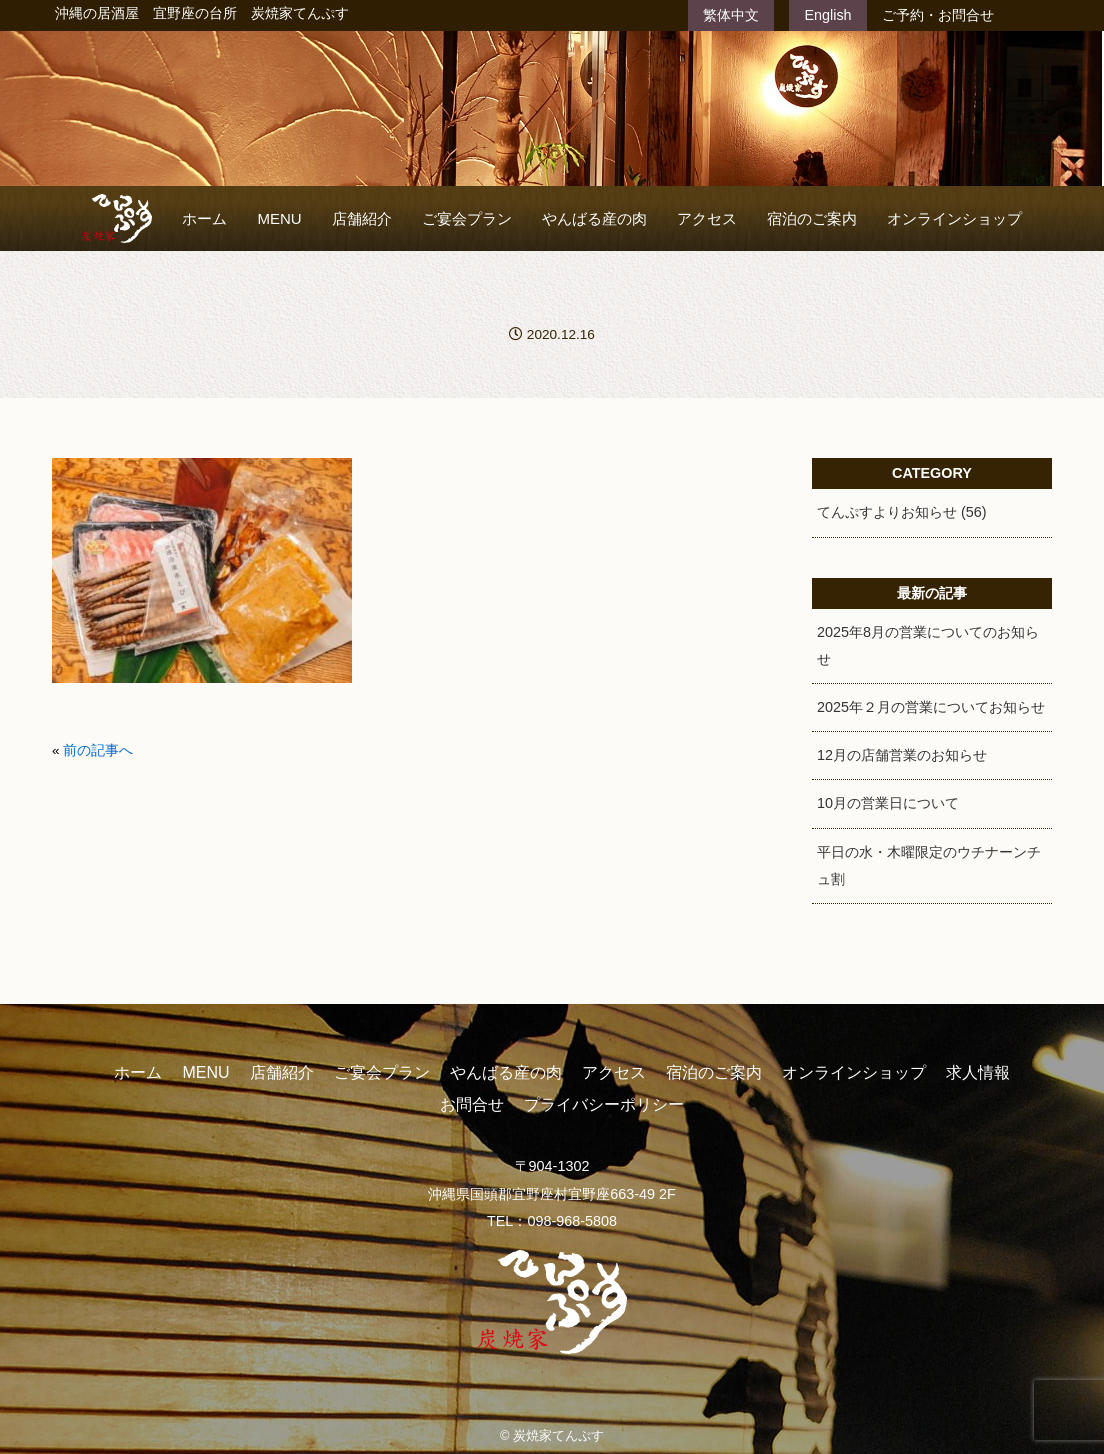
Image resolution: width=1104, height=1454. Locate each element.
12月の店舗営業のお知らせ (902, 755)
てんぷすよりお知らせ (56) (902, 512)
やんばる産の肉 (594, 218)
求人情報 (978, 1072)
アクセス (707, 218)
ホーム (204, 218)
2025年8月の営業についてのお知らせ (928, 645)
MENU (279, 218)
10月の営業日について (888, 803)
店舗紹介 (362, 218)
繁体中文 (731, 15)
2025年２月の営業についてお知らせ (931, 707)
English (827, 15)
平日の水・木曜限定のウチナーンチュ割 (929, 865)
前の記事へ (98, 750)
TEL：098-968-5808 (552, 1221)
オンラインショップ (954, 218)
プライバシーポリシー (604, 1104)
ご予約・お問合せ (938, 15)
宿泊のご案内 (812, 218)
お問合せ (472, 1104)
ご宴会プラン (467, 218)
